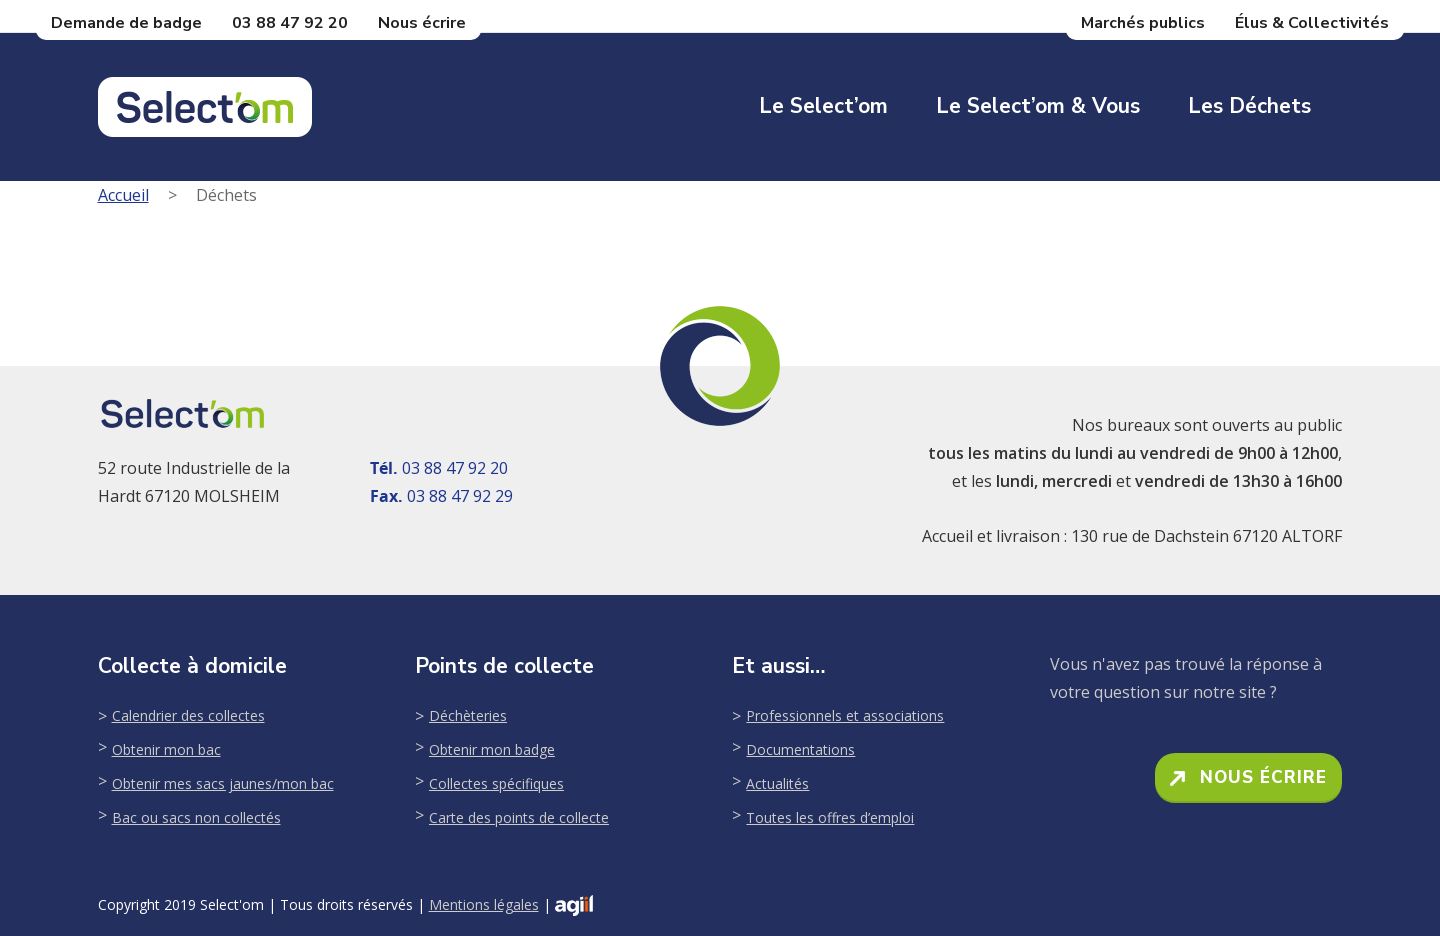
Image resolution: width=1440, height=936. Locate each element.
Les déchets (1249, 106)
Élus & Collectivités (1312, 23)
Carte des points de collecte (519, 817)
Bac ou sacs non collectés (196, 817)
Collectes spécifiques (496, 783)
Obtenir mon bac (166, 749)
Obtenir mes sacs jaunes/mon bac (223, 783)
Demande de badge (126, 23)
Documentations (800, 749)
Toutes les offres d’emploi (830, 817)
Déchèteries (468, 715)
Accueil (123, 195)
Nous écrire (422, 23)
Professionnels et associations (845, 715)
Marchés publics (1143, 23)
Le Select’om (823, 106)
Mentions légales (484, 904)
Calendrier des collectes (188, 715)
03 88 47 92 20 (290, 23)
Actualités (777, 783)
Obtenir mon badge (492, 749)
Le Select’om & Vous (1038, 106)
